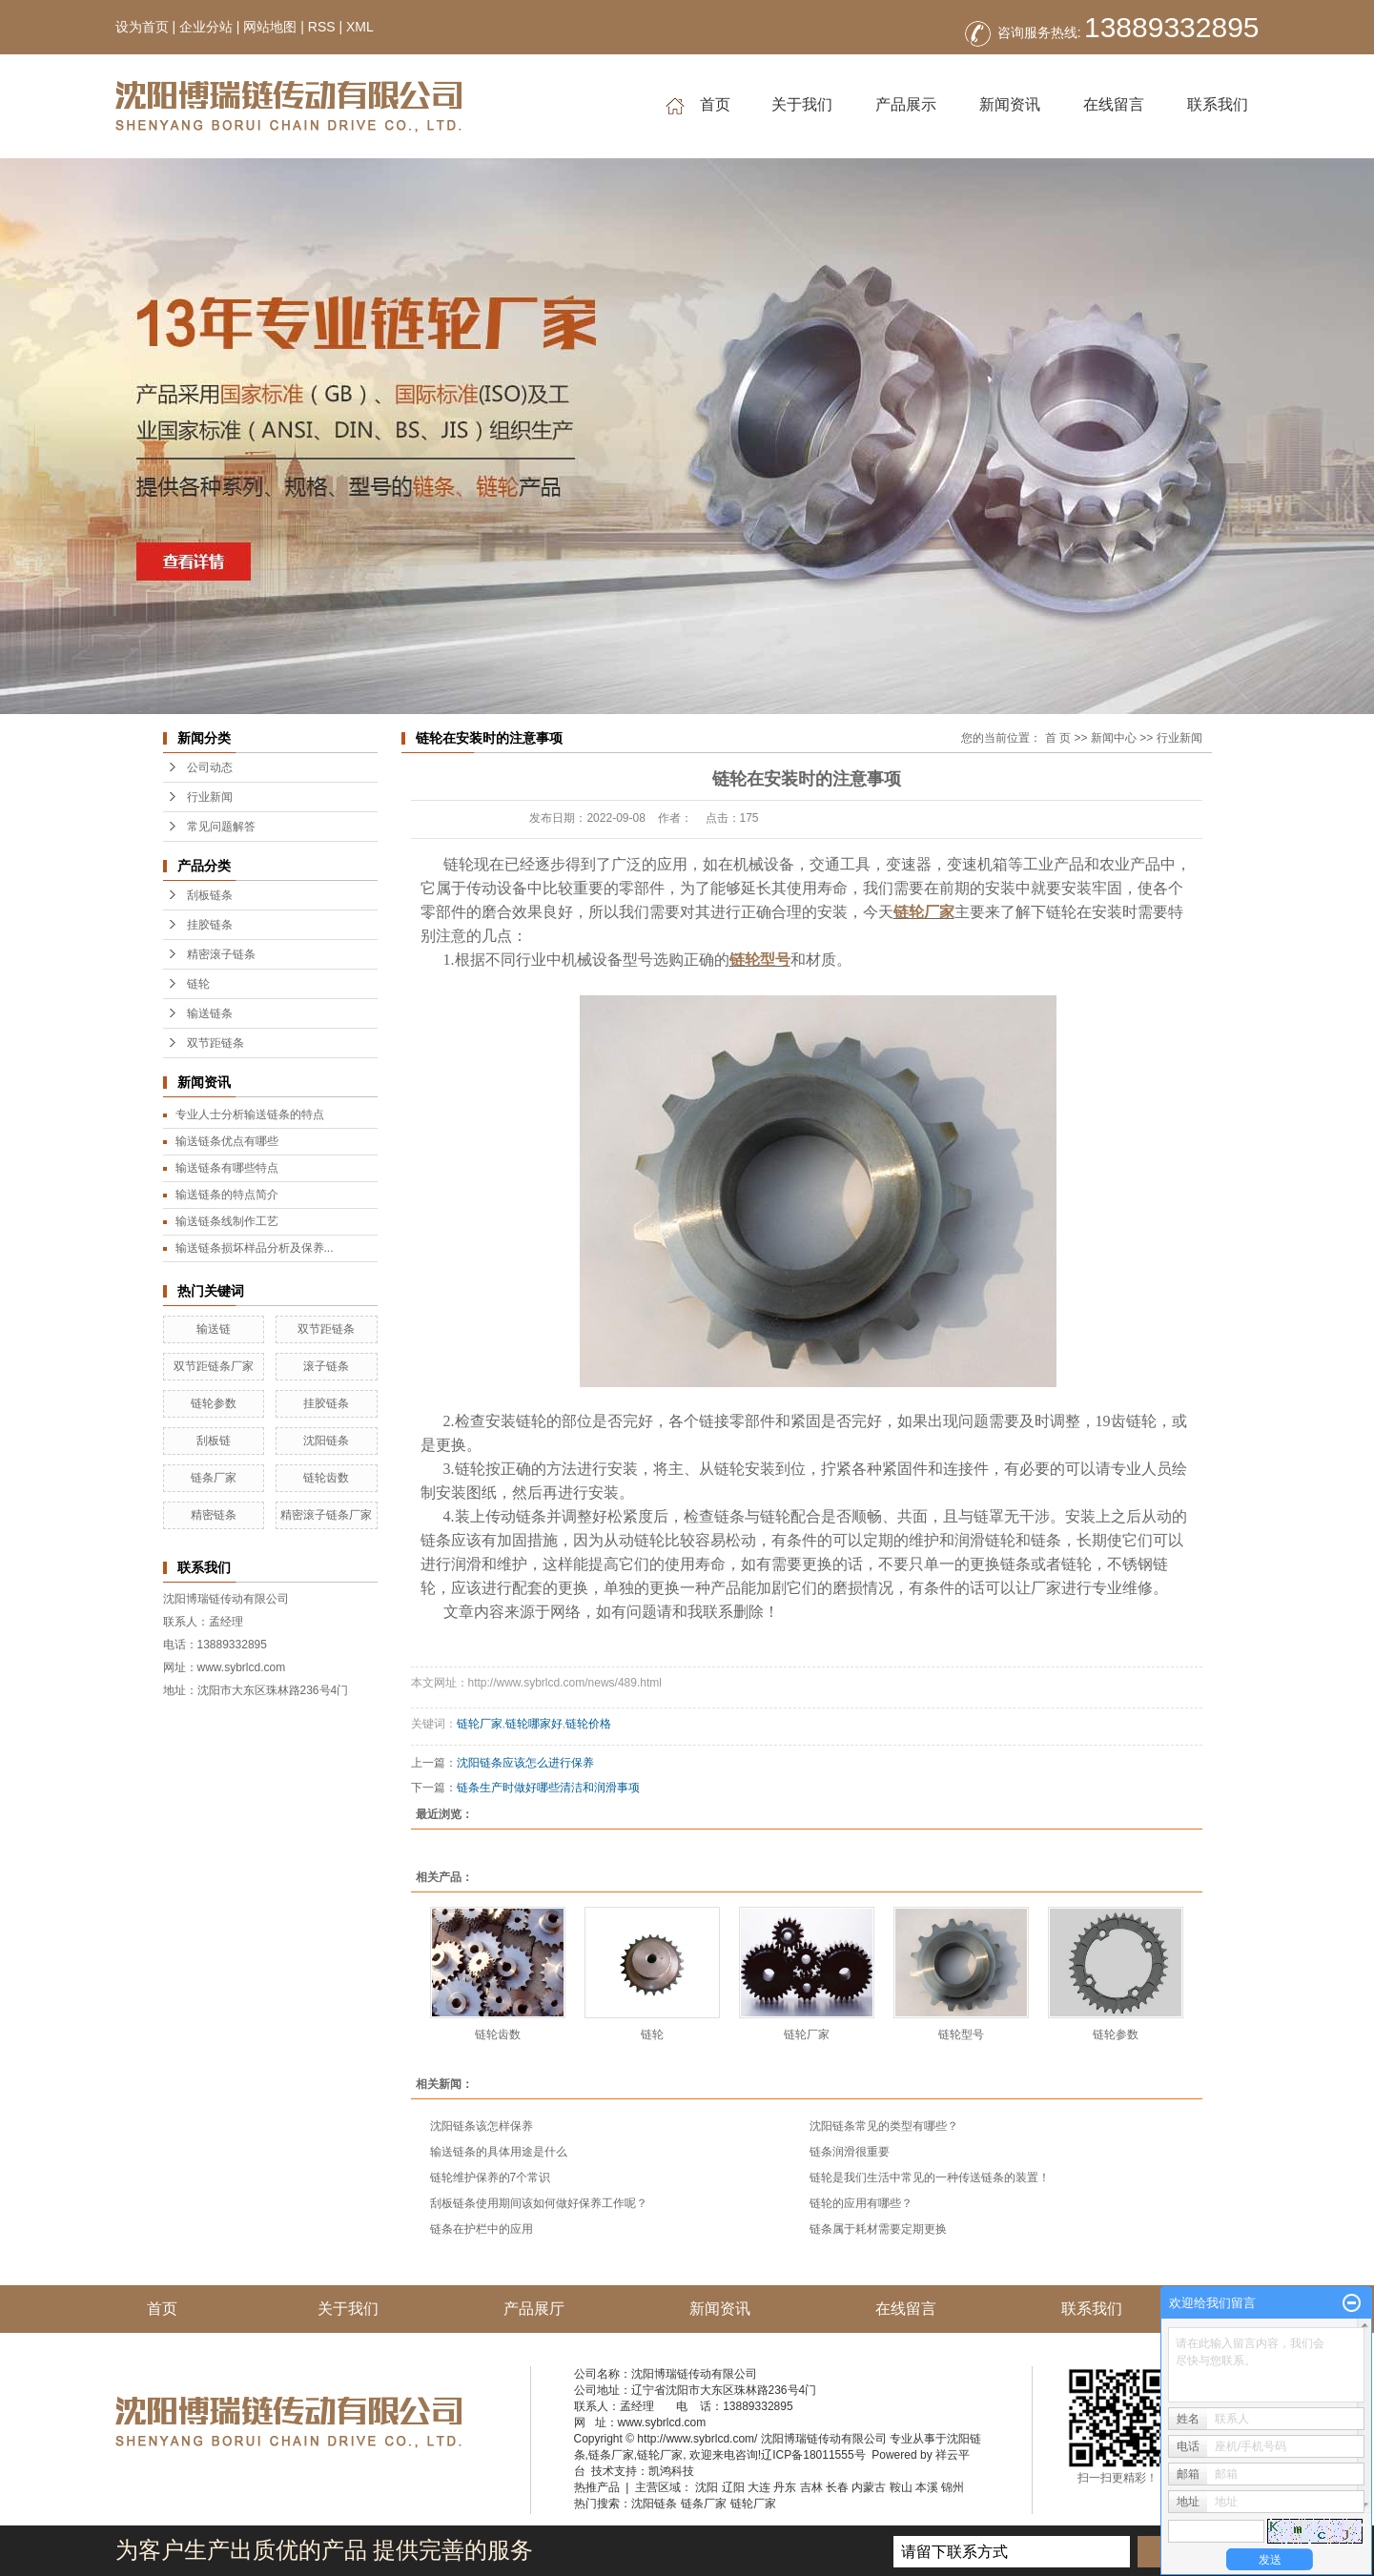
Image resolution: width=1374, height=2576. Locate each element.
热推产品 (597, 2487)
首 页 (1058, 738)
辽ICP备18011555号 (813, 2455)
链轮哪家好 (534, 1723)
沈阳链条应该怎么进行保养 (525, 1762)
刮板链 (213, 1440)
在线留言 (1113, 104)
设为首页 (142, 26)
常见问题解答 (221, 826)
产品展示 (905, 104)
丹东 (784, 2487)
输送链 (213, 1329)
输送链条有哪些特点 (226, 1168)
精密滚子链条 (221, 954)
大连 (759, 2487)
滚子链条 (326, 1366)
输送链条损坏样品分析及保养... (254, 1248)
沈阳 (706, 2487)
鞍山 (901, 2487)
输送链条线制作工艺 (226, 1221)
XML (360, 26)
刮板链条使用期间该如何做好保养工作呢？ (538, 2203)
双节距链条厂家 (214, 1366)
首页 (697, 105)
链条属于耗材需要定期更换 (878, 2229)
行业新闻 (210, 797)
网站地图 (270, 26)
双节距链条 (215, 1043)
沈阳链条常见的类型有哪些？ (884, 2126)
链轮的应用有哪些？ (861, 2203)
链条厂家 (213, 1477)
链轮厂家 (479, 1723)
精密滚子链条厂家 (326, 1515)
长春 (837, 2487)
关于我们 (801, 104)
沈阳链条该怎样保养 (481, 2126)
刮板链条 (210, 895)
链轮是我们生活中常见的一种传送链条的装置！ (930, 2177)
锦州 (952, 2487)
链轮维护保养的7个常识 (490, 2177)
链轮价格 (588, 1723)
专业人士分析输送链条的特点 (249, 1114)
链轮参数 (213, 1403)
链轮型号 (961, 2034)
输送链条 (210, 1013)
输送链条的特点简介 (226, 1194)
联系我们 (1217, 104)
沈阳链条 (326, 1440)
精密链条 (213, 1515)
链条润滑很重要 (850, 2151)
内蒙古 (868, 2487)
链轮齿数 (326, 1477)
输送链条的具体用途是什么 (498, 2151)
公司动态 (210, 767)
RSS (322, 26)
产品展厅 (533, 2308)
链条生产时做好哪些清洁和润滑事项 (548, 1787)
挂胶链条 (210, 924)
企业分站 (206, 26)
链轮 (198, 984)
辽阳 (733, 2487)
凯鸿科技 (671, 2471)
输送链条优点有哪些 (226, 1141)
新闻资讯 (1009, 104)
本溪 (926, 2487)
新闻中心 (1114, 738)
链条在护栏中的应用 (481, 2229)
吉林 (811, 2487)
